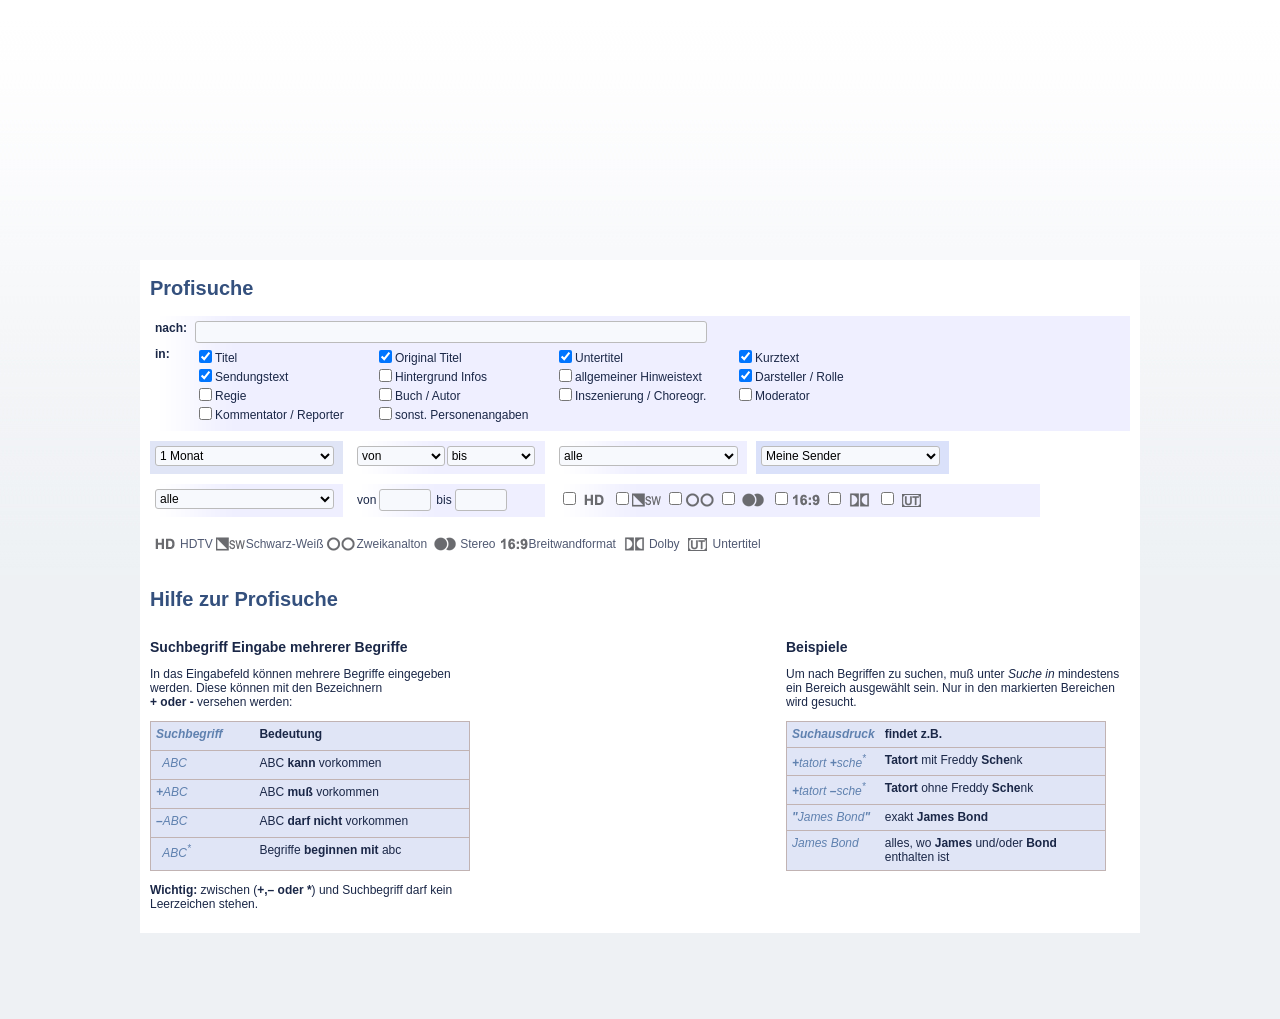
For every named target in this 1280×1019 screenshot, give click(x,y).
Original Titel (428, 358)
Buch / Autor (427, 396)
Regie (230, 396)
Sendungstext (251, 377)
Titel (226, 358)
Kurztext (777, 358)
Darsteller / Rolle (799, 377)
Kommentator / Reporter (279, 415)
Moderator (782, 396)
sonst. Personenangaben (461, 415)
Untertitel (599, 358)
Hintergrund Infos (441, 377)
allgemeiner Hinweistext (638, 377)
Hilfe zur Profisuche (244, 599)
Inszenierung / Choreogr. (640, 396)
